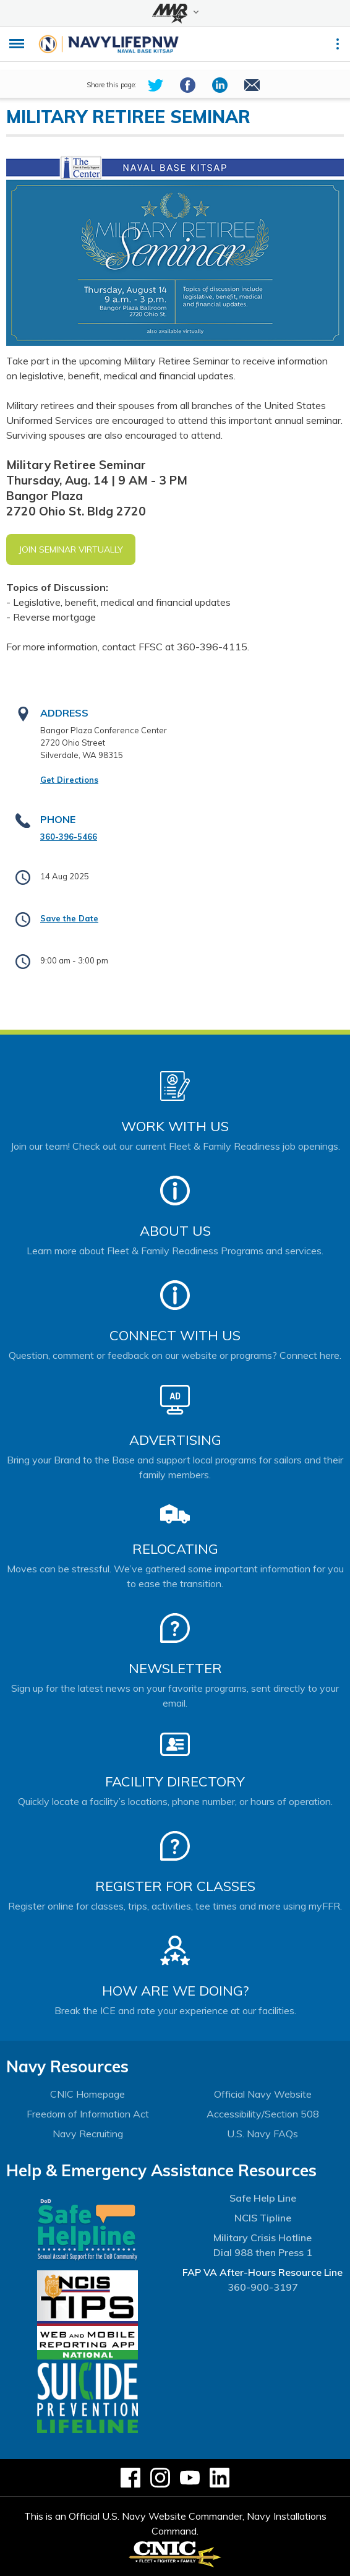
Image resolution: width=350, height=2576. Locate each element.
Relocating (175, 1548)
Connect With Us (175, 1335)
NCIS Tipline (262, 2218)
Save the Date (69, 918)
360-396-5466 (68, 837)
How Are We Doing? (175, 1990)
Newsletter (175, 1668)
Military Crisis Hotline (262, 2237)
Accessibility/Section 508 (263, 2114)
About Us (175, 1230)
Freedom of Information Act (88, 2114)
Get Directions (69, 780)
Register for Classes (175, 1886)
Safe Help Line (262, 2198)
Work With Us (175, 1126)
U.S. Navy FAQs (262, 2133)
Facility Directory (175, 1781)
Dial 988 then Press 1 (262, 2252)
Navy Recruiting (88, 2133)
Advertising (175, 1440)
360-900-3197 (263, 2287)
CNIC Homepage (87, 2094)
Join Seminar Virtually (71, 549)
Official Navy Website (263, 2094)
